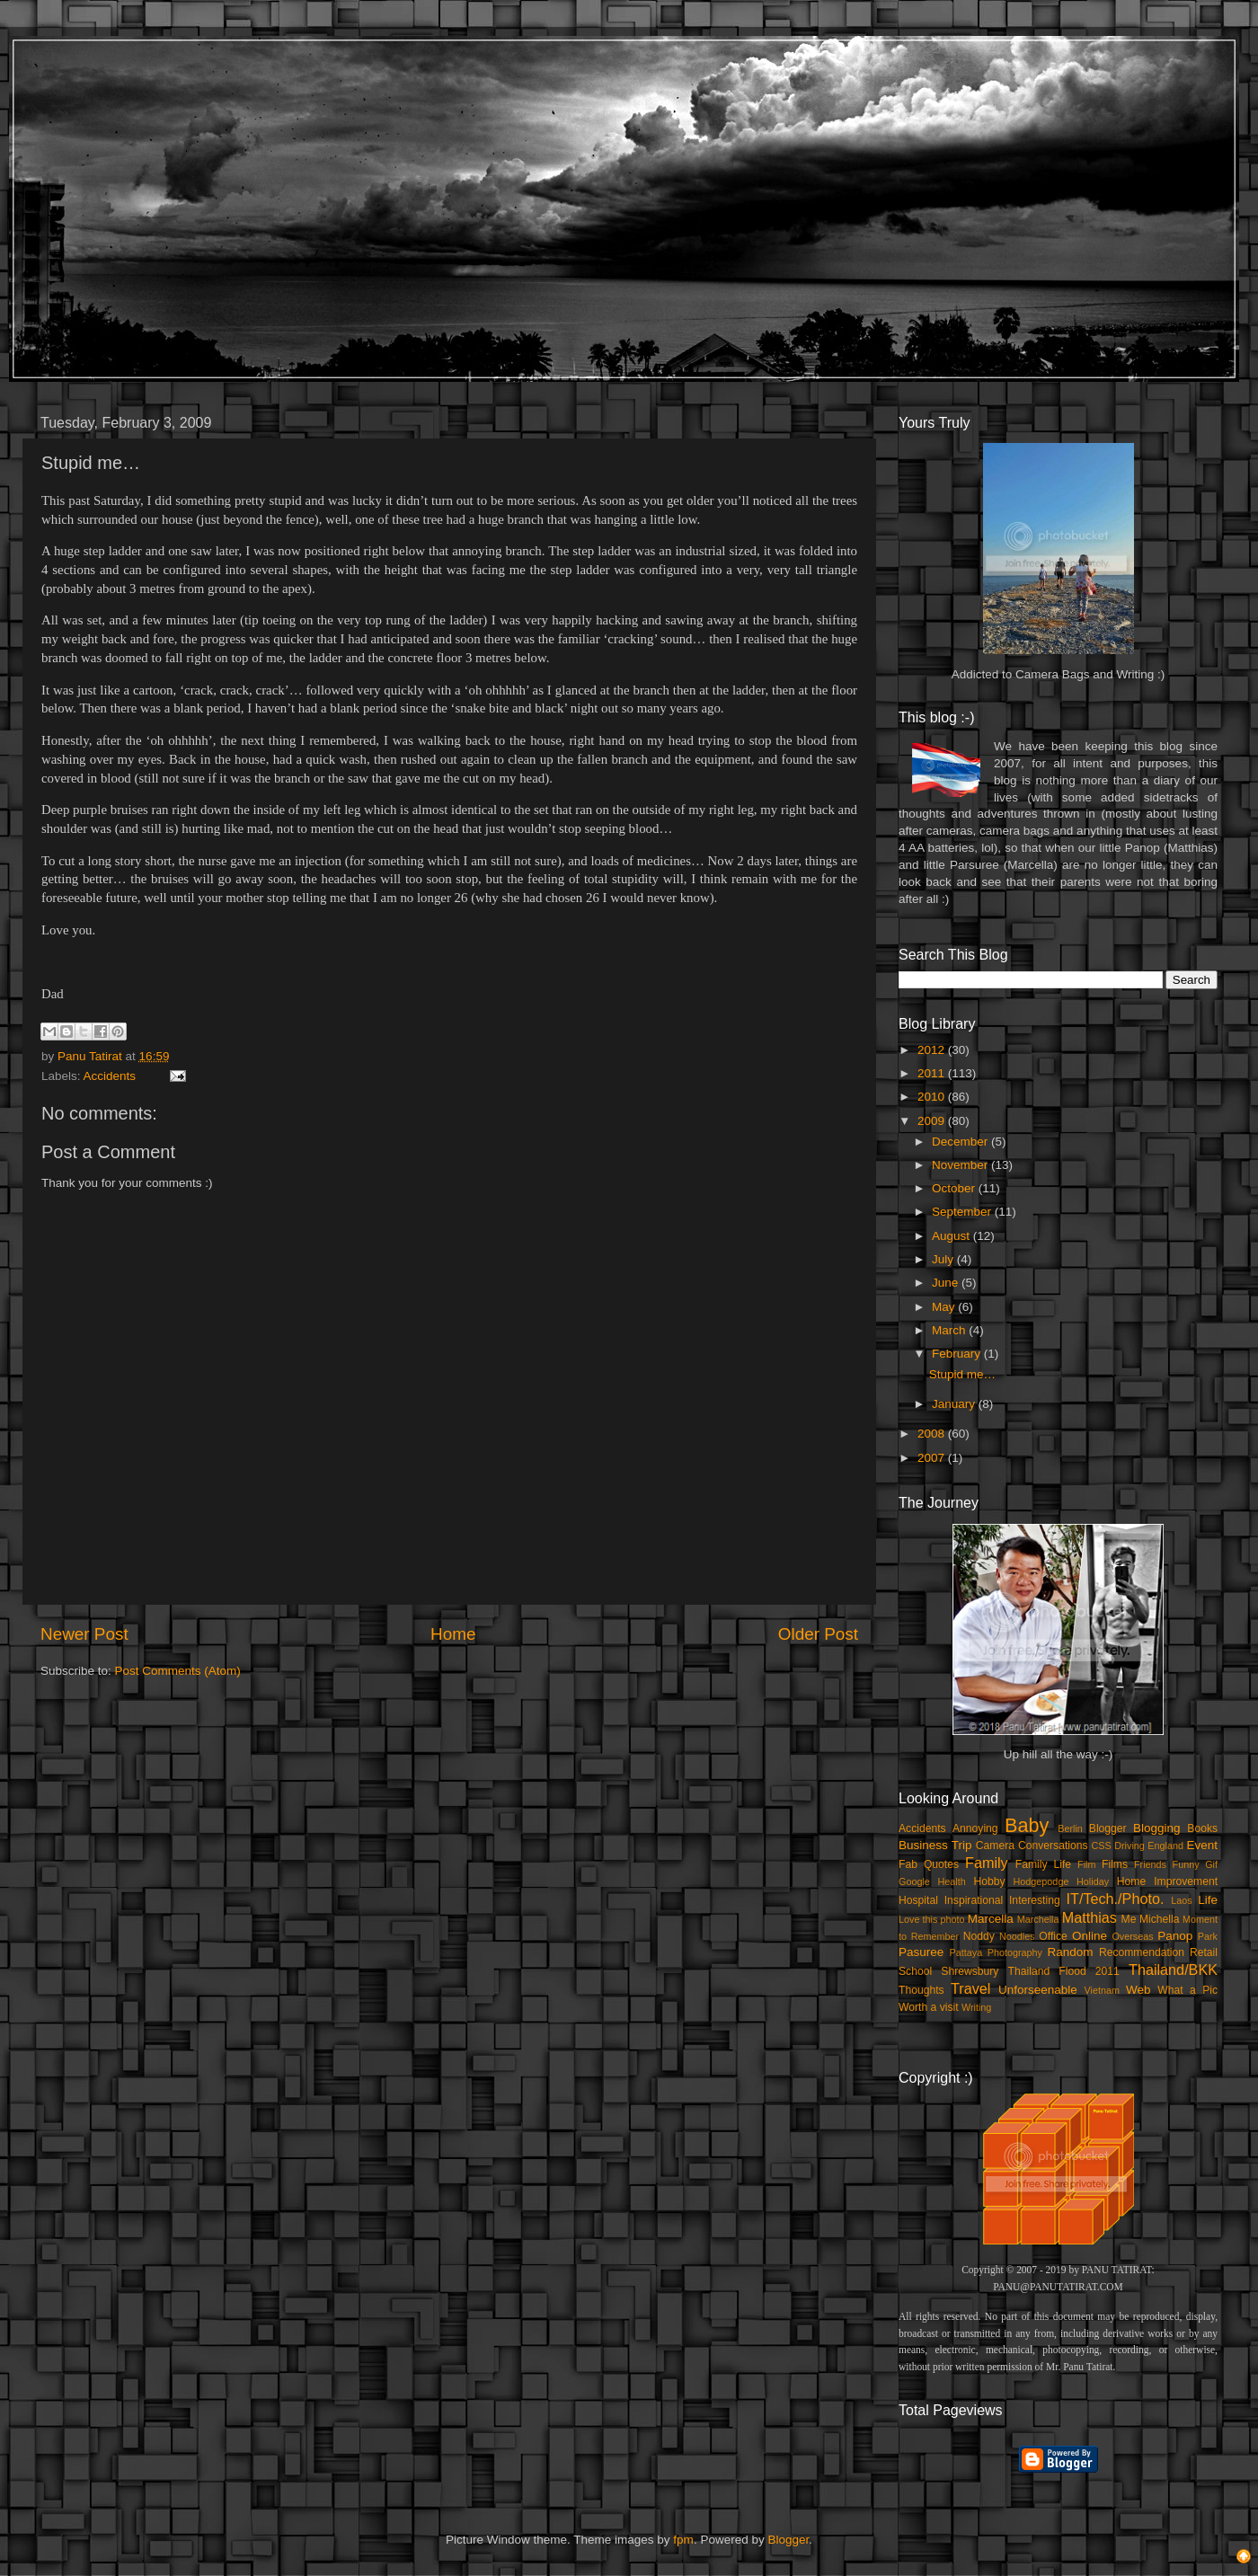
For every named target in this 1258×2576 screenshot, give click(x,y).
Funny (1186, 1864)
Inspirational (973, 1900)
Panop (1174, 1936)
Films (1115, 1864)
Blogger (1108, 1828)
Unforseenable (1037, 1989)
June (946, 1282)
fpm (683, 2539)
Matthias (1089, 1917)
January (955, 1404)
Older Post (818, 1633)
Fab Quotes (929, 1864)
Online (1089, 1936)
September (963, 1211)
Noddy (979, 1936)
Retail (1204, 1952)
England (1165, 1845)
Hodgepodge (1041, 1881)
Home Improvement (1167, 1881)
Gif (1211, 1864)
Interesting (1034, 1900)
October (955, 1188)
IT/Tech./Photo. (1116, 1898)
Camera (995, 1845)
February (958, 1353)
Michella (1159, 1919)
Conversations (1053, 1845)
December (961, 1141)
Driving (1129, 1845)
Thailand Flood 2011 (1064, 1971)
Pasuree (921, 1952)
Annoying (975, 1828)
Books (1202, 1828)
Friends (1150, 1864)
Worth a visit (929, 2007)
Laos (1181, 1900)
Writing (976, 2007)
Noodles (1017, 1936)
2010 (932, 1096)
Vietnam (1102, 1990)
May (945, 1307)
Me (1129, 1919)
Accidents (110, 1076)
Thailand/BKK (1173, 1969)
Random (1071, 1952)
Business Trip (935, 1845)
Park (1208, 1936)
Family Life (1043, 1864)
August (952, 1236)
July (944, 1259)
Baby (1027, 1825)
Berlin (1070, 1828)
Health (952, 1881)
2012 (932, 1050)
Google (914, 1881)
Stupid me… (962, 1374)
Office (1053, 1936)
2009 (932, 1121)
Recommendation (1141, 1952)
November (961, 1165)
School (915, 1971)
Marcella (991, 1918)
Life (1208, 1900)
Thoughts (921, 1990)
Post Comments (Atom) (178, 1670)
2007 (932, 1458)
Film (1086, 1864)
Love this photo (932, 1919)
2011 (932, 1073)
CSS (1101, 1845)
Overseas (1132, 1936)
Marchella (1038, 1919)
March (950, 1330)
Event (1202, 1845)
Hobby (989, 1881)
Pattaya (966, 1952)
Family (986, 1863)
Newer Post (84, 1633)
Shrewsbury (969, 1971)
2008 (932, 1433)
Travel (970, 1988)
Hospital (918, 1900)
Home (452, 1633)
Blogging (1157, 1828)
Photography (1015, 1952)
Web (1138, 1989)
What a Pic (1187, 1990)
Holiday (1092, 1881)
